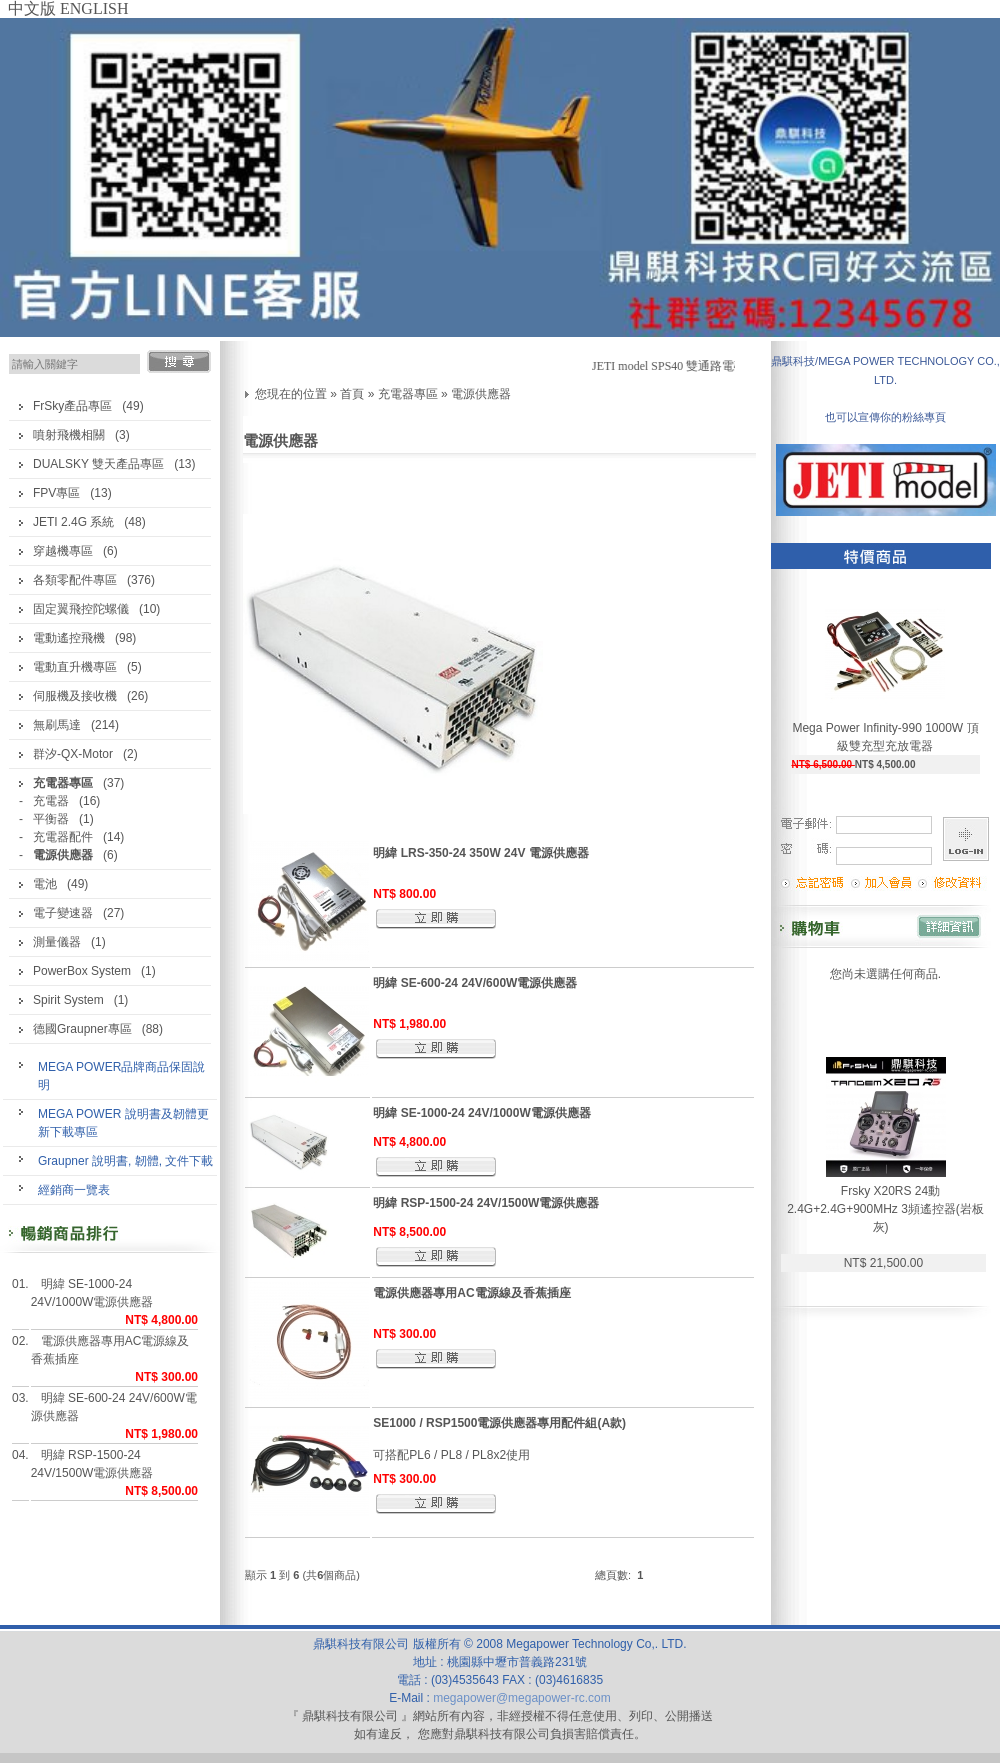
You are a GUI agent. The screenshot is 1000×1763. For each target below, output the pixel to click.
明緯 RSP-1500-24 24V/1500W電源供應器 (92, 1464)
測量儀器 (57, 942)
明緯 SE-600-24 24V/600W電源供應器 (114, 1407)
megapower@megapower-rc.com (522, 1698)
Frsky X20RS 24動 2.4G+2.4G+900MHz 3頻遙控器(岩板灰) (885, 1209)
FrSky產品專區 (72, 406)
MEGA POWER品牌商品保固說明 (121, 1076)
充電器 (51, 801)
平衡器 (51, 819)
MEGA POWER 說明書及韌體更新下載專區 (123, 1123)
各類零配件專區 (75, 580)
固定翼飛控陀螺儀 (81, 609)
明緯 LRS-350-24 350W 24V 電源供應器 (480, 853)
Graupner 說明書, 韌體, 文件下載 (125, 1161)
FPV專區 (56, 493)
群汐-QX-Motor (73, 754)
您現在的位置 (291, 394)
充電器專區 (408, 394)
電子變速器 (63, 913)
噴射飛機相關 (69, 435)
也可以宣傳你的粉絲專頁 (885, 417)
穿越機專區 (63, 551)
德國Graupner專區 (82, 1029)
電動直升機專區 (75, 667)
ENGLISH (94, 8)
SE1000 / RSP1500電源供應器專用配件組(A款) (499, 1423)
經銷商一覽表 (74, 1190)
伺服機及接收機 (75, 696)
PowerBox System (82, 971)
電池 (45, 884)
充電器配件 (63, 837)
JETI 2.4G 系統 (73, 522)
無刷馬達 (57, 725)
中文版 (32, 8)
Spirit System (68, 1000)
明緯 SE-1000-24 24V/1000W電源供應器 (92, 1293)
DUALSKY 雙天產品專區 (98, 464)
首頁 (352, 394)
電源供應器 (481, 394)
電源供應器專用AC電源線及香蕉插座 (110, 1350)
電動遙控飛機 (69, 638)
